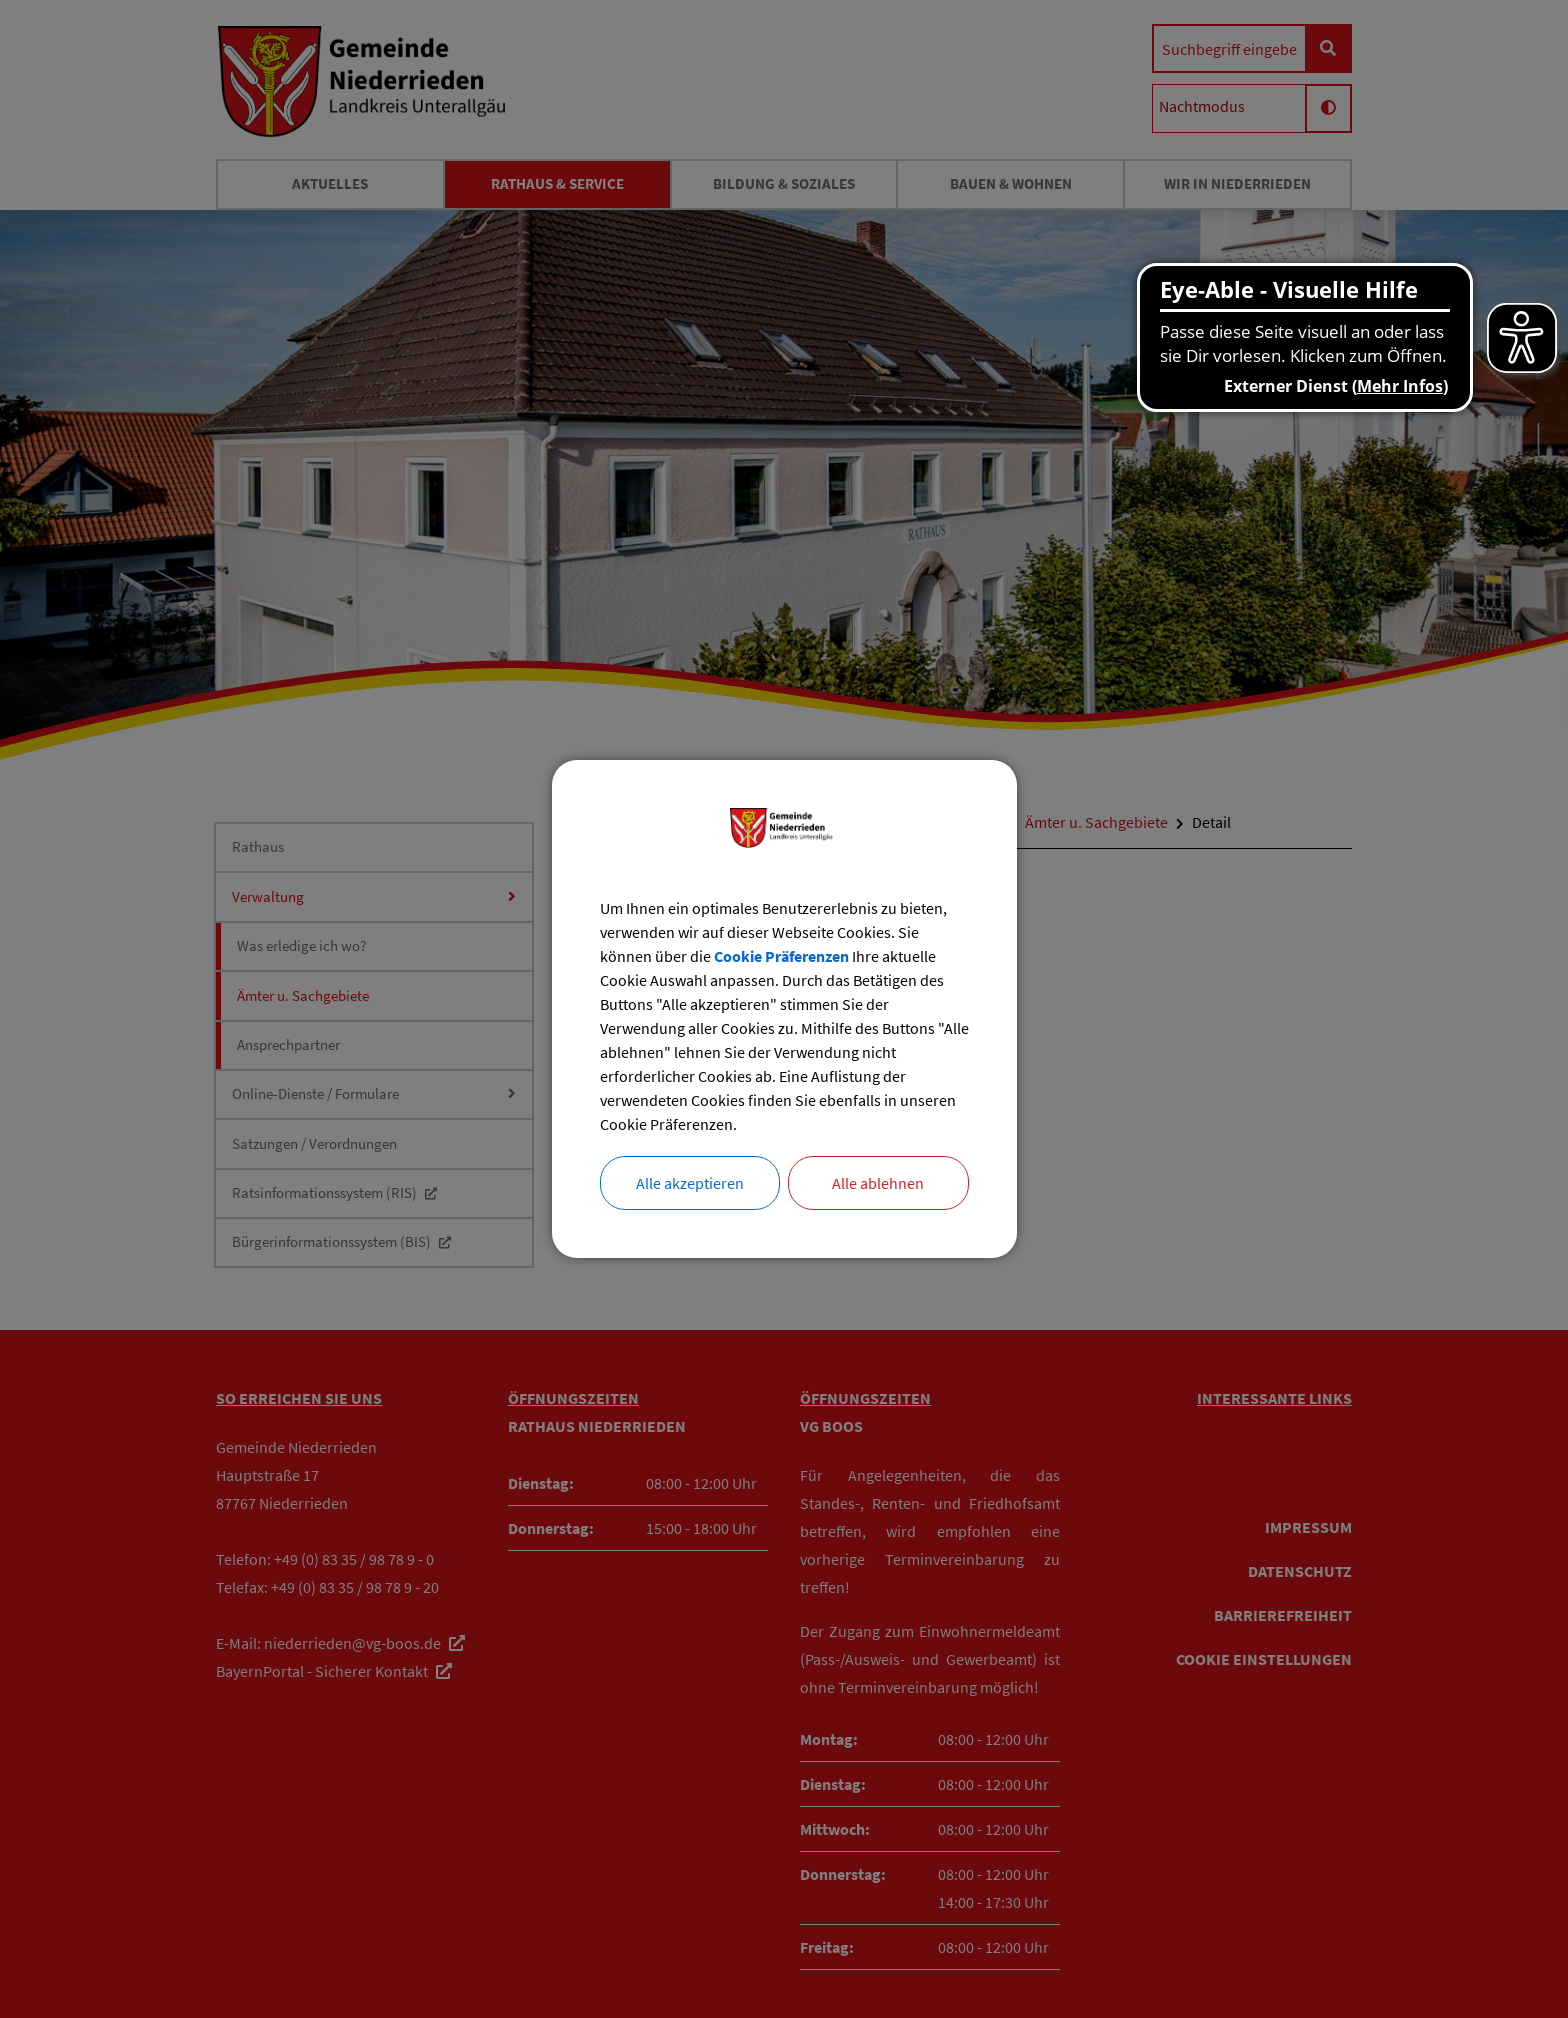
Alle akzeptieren (690, 1183)
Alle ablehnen (878, 1183)
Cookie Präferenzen (781, 956)
